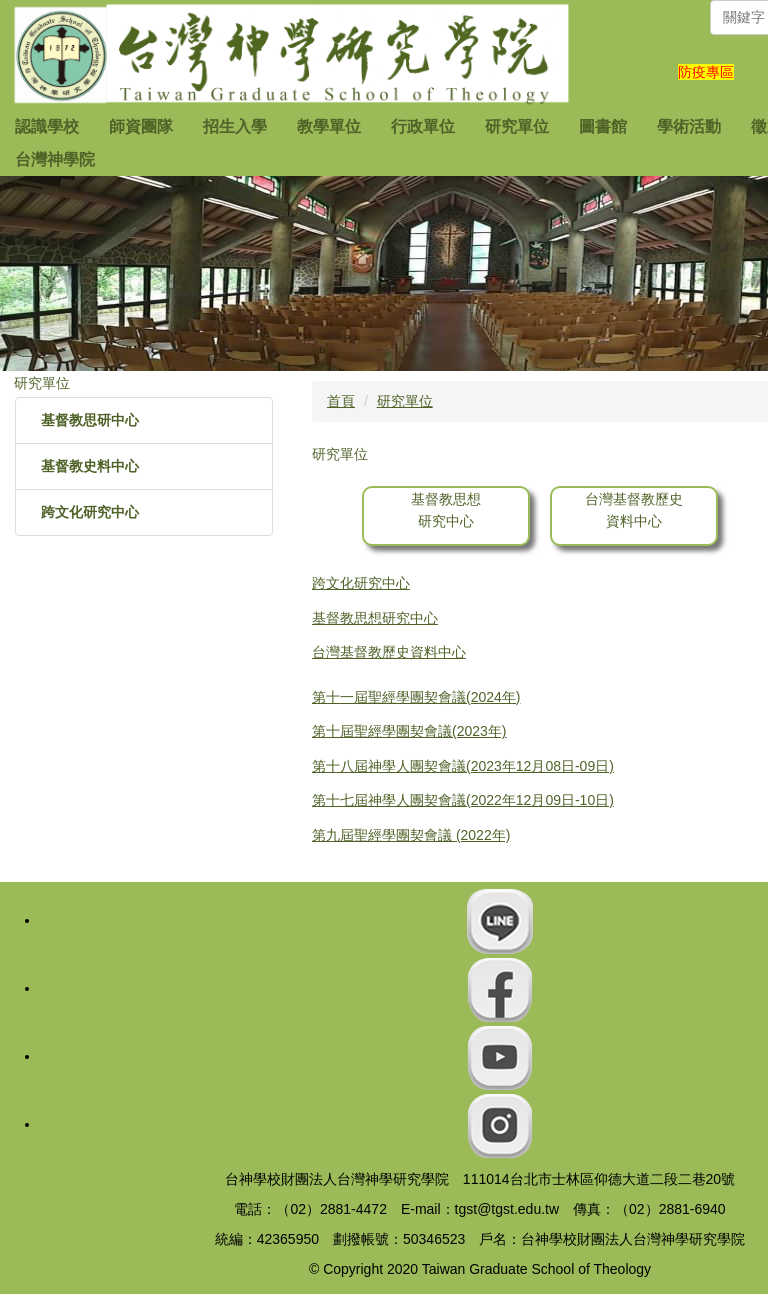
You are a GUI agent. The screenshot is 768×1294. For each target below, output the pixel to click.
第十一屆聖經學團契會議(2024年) (416, 697)
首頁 (341, 401)
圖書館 (603, 126)
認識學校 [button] (47, 126)
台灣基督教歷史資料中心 (389, 652)
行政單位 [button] (423, 126)
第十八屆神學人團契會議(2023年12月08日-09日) (463, 766)
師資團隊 (141, 126)
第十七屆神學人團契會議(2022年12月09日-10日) (463, 800)
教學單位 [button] (329, 126)
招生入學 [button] (235, 126)
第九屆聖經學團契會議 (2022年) (411, 835)
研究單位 (405, 401)
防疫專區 (706, 72)
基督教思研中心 (90, 420)
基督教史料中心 (90, 466)
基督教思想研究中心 (375, 618)
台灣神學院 (55, 159)
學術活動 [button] (689, 126)
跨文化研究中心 (90, 512)
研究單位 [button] (517, 126)
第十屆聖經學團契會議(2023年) (409, 731)
